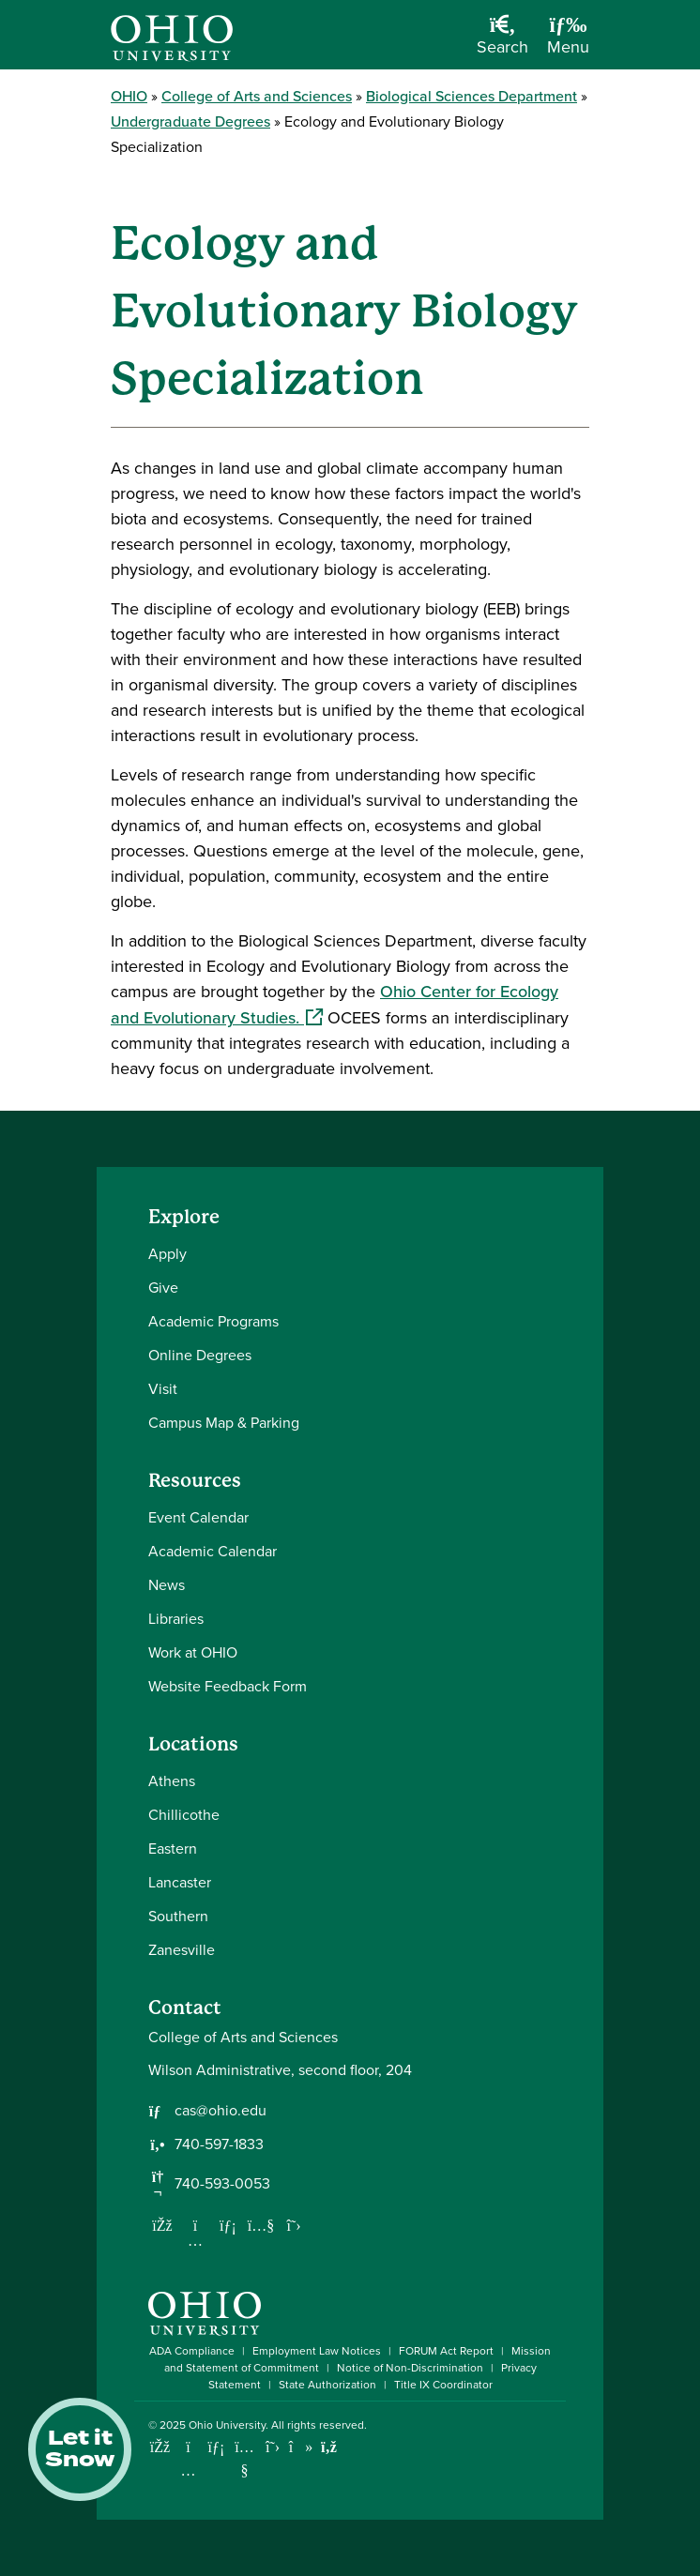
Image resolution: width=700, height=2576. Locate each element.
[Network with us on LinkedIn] (228, 2225)
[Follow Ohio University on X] (272, 2447)
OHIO (129, 96)
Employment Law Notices (316, 2350)
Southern (178, 1916)
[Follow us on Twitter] (294, 2225)
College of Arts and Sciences (256, 96)
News (166, 1585)
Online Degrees (199, 1355)
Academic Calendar (212, 1551)
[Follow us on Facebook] (162, 2225)
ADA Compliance (192, 2350)
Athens (171, 1781)
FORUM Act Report (446, 2350)
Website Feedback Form (227, 1686)
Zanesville (181, 1950)
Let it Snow (79, 2449)
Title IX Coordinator (443, 2384)
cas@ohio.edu (220, 2110)
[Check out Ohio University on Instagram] (188, 2470)
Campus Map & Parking (223, 1422)
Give (163, 1287)
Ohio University (227, 2425)
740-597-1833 (219, 2144)
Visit (162, 1389)
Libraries (176, 1618)
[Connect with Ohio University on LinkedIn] (216, 2447)
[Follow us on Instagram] (195, 2240)
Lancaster (179, 1882)
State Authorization (327, 2384)
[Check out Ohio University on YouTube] (244, 2458)
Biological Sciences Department (471, 96)
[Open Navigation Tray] (568, 41)
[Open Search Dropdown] (502, 41)
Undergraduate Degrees (190, 121)
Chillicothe (184, 1815)
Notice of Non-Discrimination (410, 2367)
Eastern (172, 1848)
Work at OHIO (192, 1652)
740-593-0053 (222, 2183)
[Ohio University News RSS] (329, 2447)
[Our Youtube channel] (261, 2225)
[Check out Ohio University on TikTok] (300, 2447)
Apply (167, 1254)
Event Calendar (198, 1517)
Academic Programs (213, 1321)
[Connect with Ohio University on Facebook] (160, 2447)
